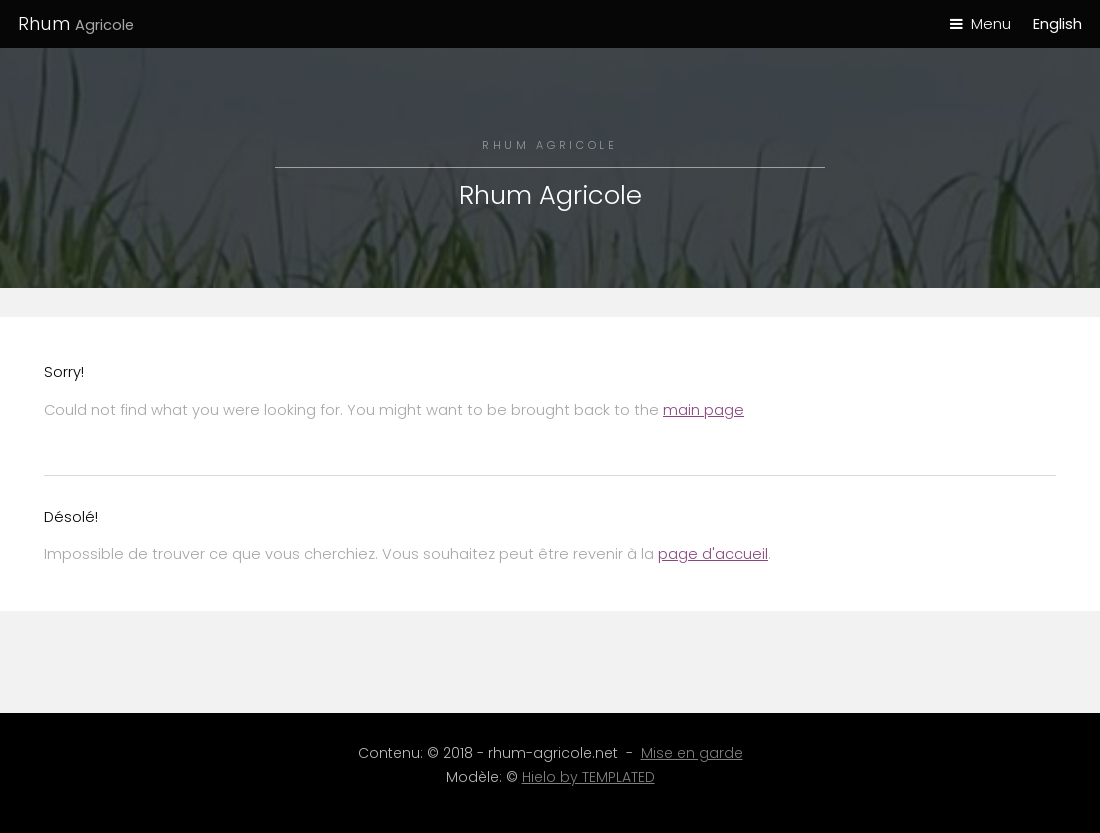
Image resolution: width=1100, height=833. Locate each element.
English (1057, 24)
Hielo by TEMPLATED (588, 777)
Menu (991, 24)
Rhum (76, 23)
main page (703, 410)
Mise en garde (692, 753)
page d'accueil (713, 554)
